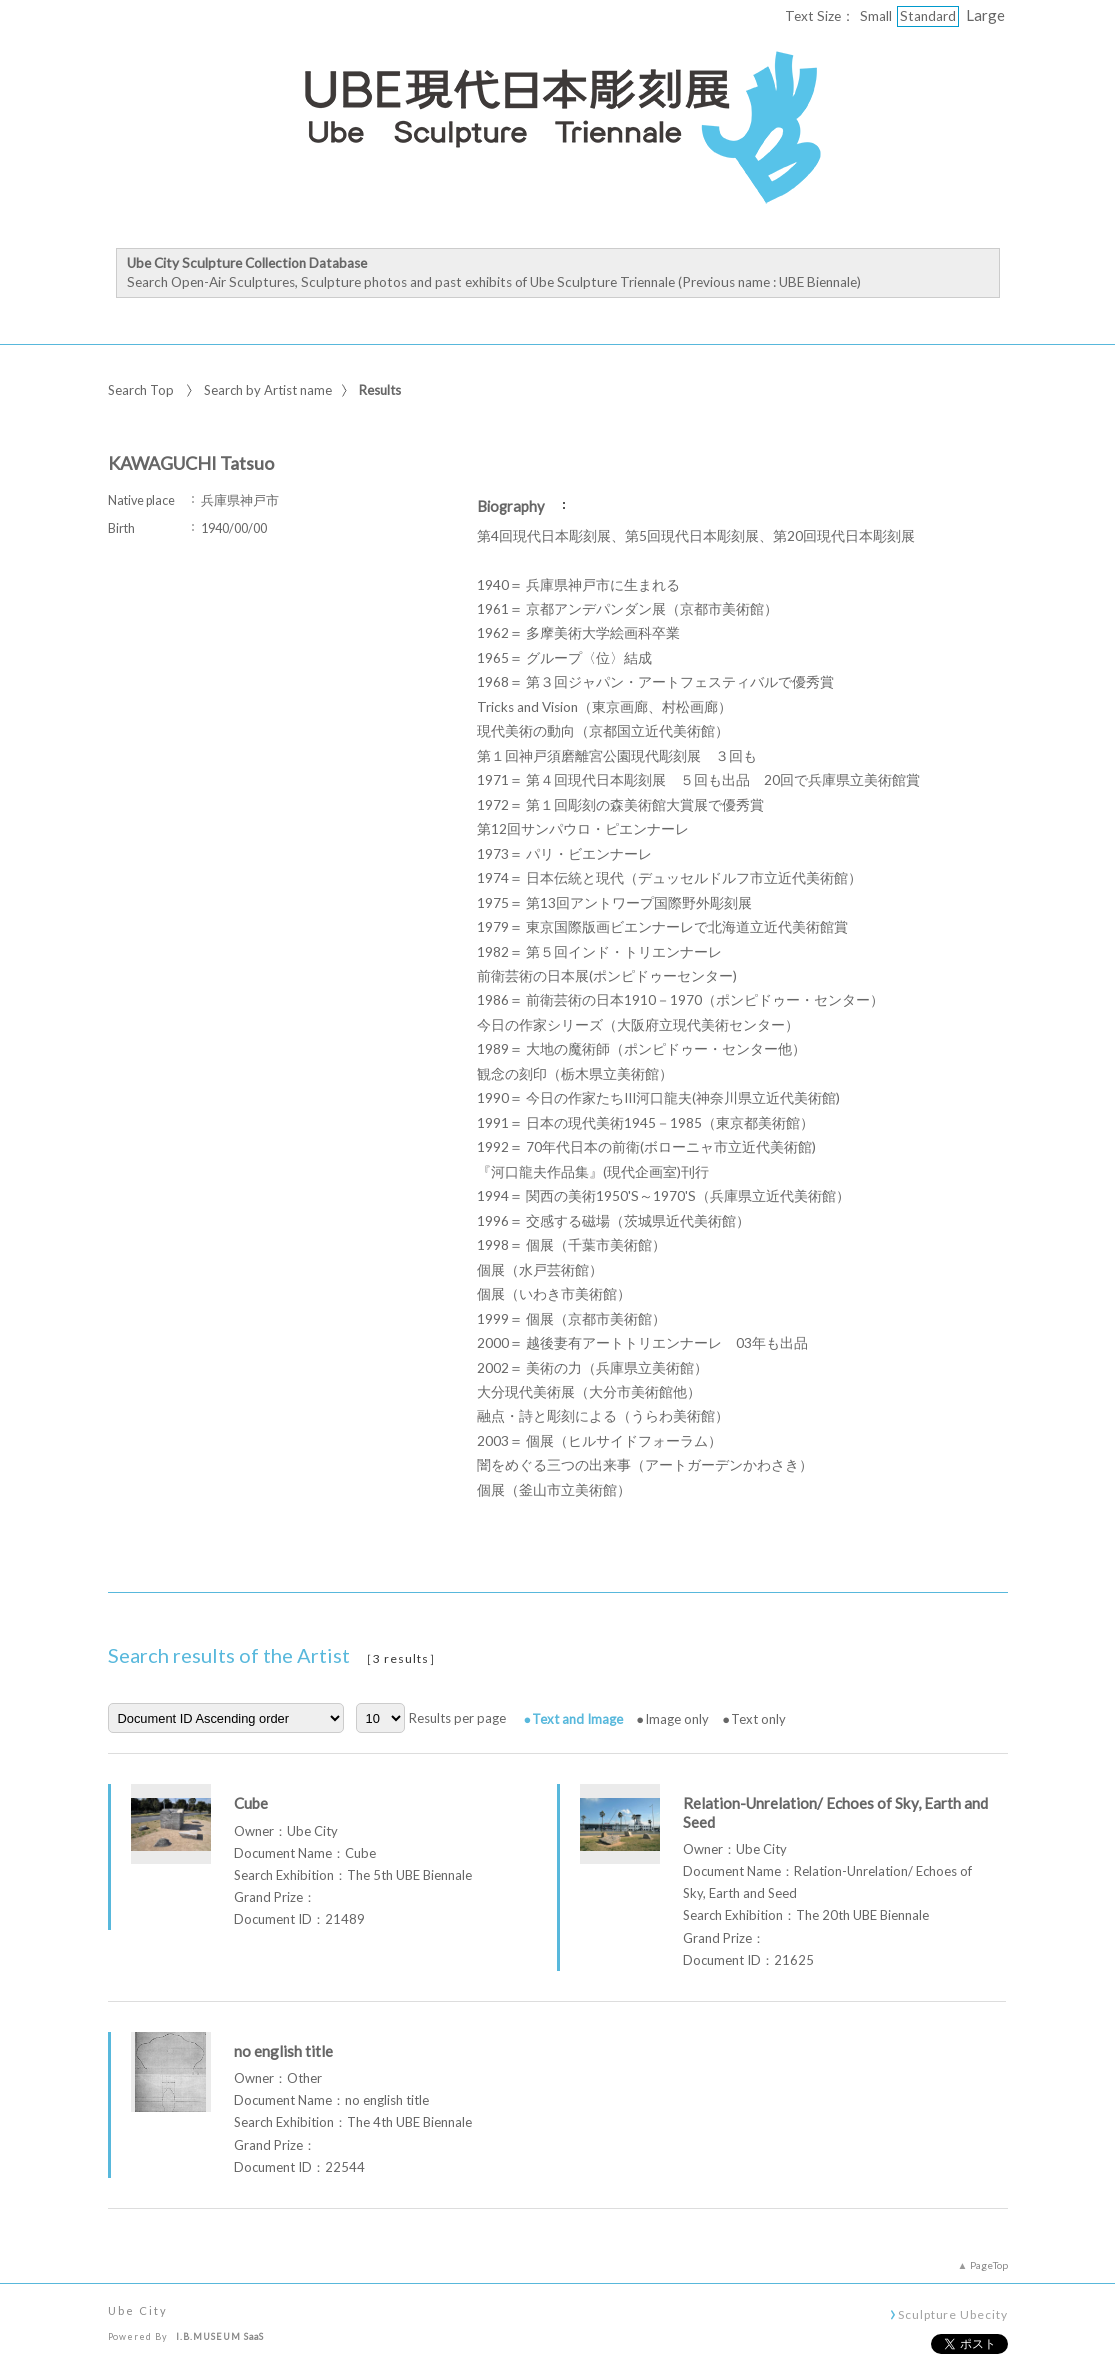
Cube (251, 1803)
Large (985, 15)
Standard (928, 16)
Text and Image (577, 1719)
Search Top (141, 390)
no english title (283, 2051)
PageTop (989, 2265)
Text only (758, 1719)
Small (876, 16)
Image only (677, 1719)
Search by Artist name (268, 390)
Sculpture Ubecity (952, 2314)
